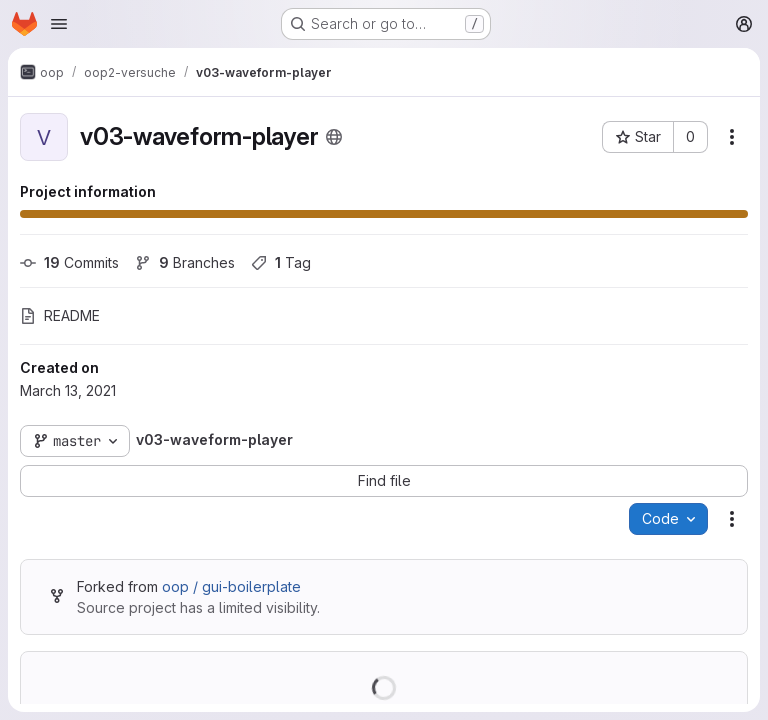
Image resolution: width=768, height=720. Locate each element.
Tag (281, 262)
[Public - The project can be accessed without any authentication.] (334, 137)
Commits (69, 262)
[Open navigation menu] (59, 24)
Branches (185, 262)
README (60, 315)
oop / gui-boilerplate (231, 586)
